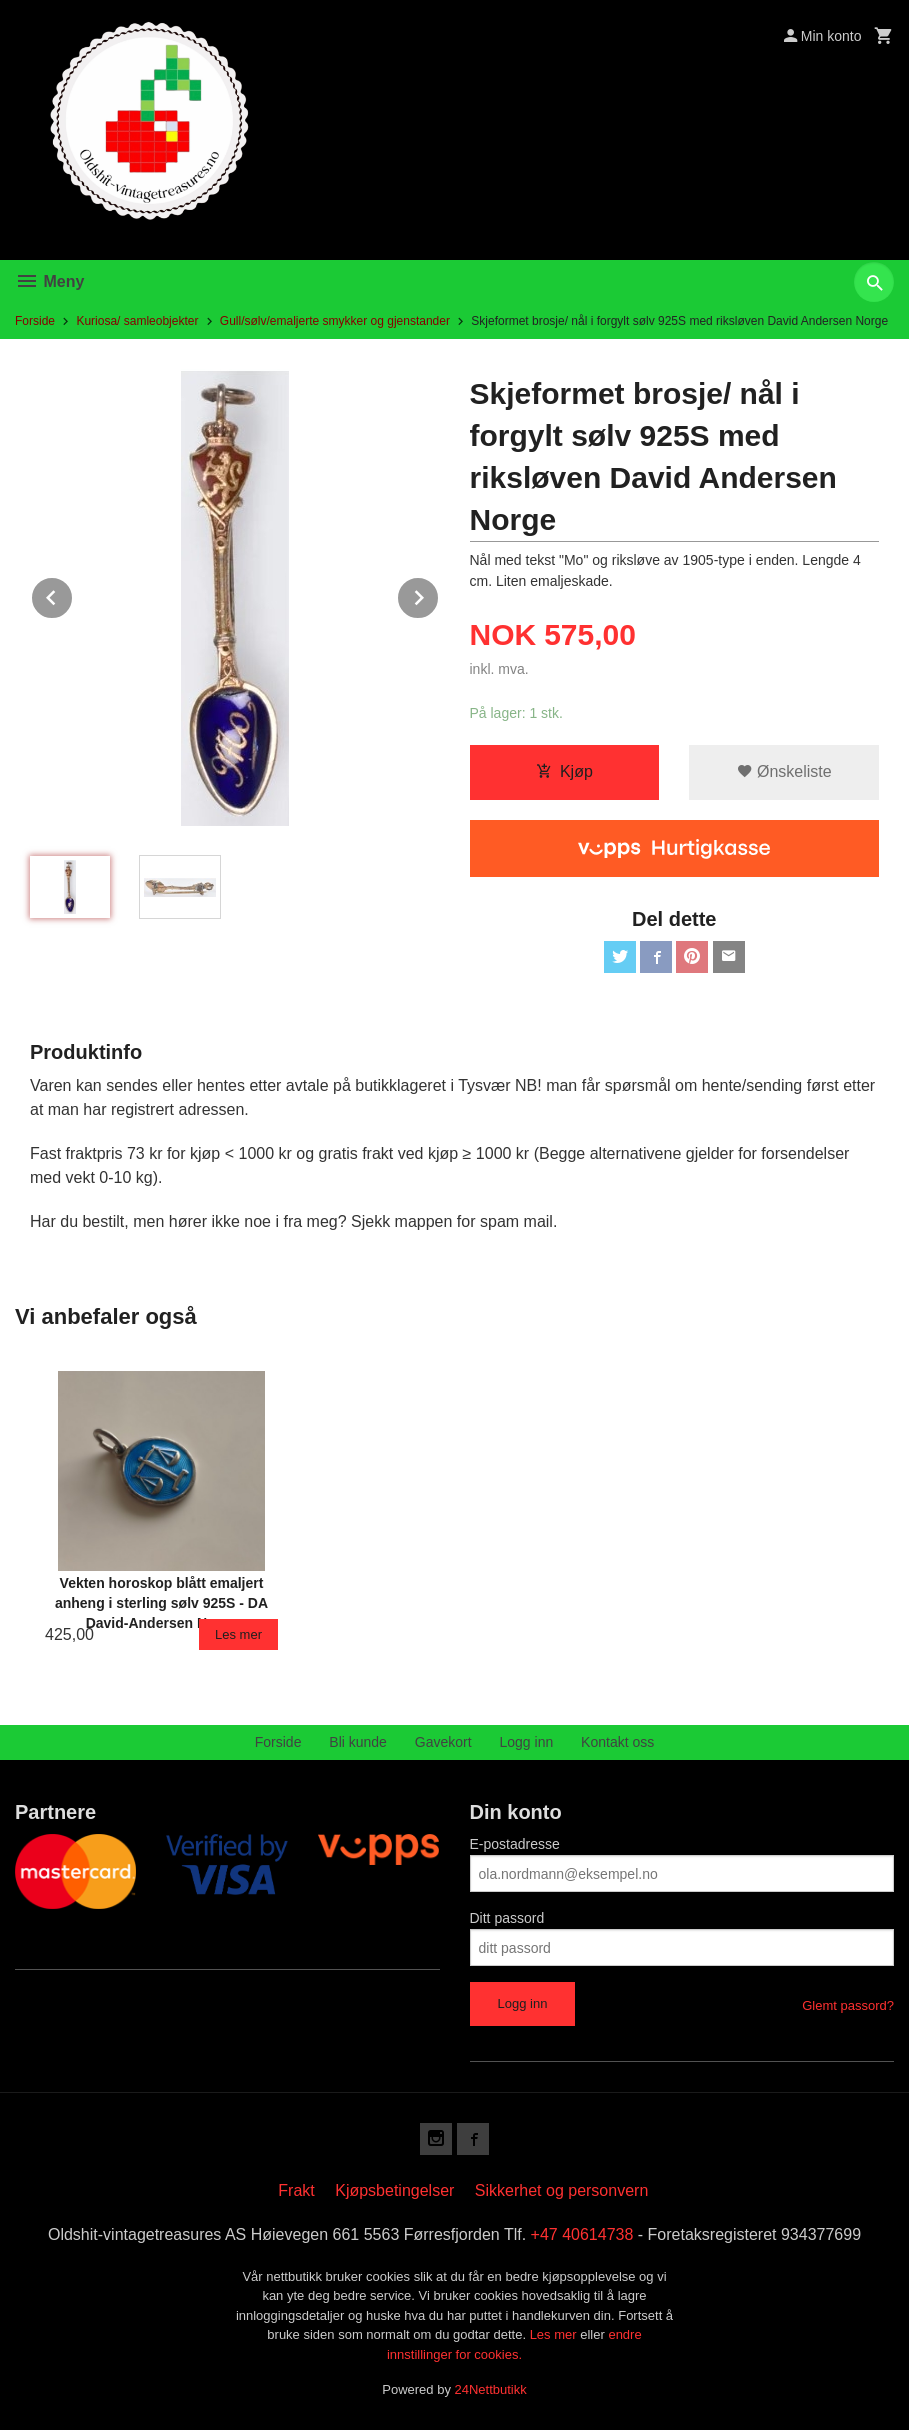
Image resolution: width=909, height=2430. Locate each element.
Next (439, 594)
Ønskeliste (784, 771)
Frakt (296, 2190)
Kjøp (564, 771)
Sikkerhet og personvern (561, 2190)
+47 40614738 (582, 2234)
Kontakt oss (617, 1742)
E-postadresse (515, 1844)
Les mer (555, 2334)
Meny (49, 281)
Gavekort (443, 1742)
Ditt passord (507, 1918)
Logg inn (527, 1742)
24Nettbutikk (491, 2389)
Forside (35, 321)
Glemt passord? (848, 2005)
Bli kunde (358, 1742)
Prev (73, 594)
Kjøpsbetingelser (394, 2190)
